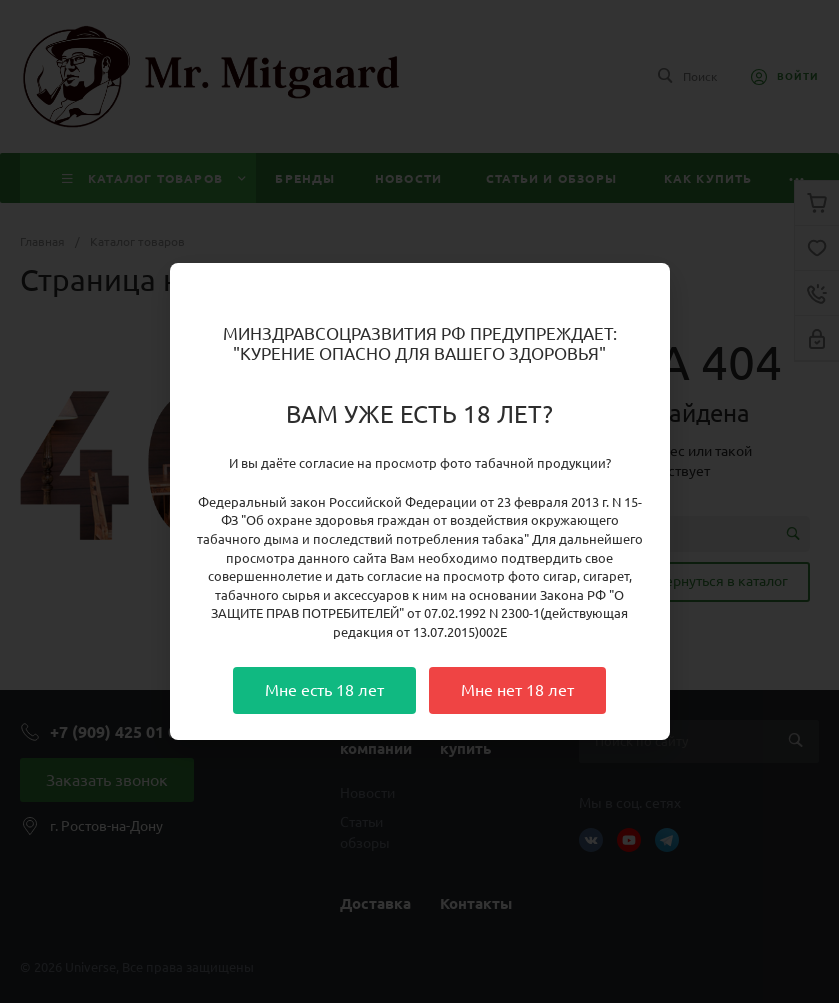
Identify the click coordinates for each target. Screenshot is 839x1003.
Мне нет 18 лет (517, 690)
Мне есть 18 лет (324, 690)
